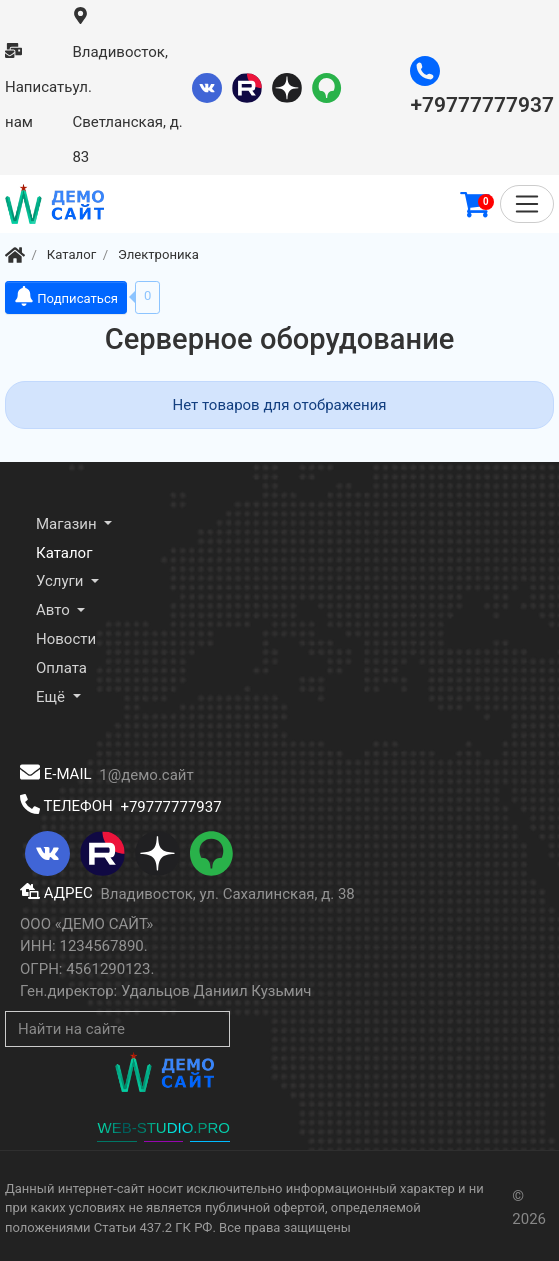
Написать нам (38, 87)
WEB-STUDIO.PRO (163, 1127)
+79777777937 (170, 806)
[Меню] (527, 204)
